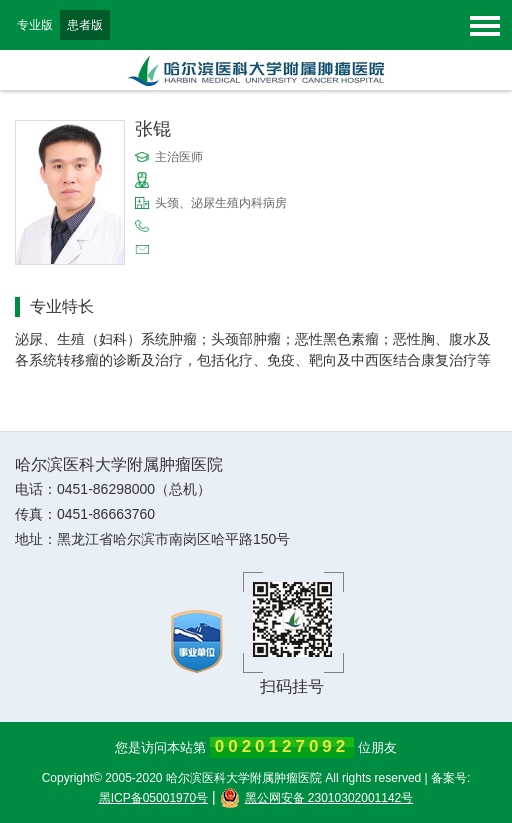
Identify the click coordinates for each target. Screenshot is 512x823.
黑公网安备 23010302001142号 (317, 798)
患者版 (85, 25)
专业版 (35, 25)
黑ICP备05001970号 (153, 798)
